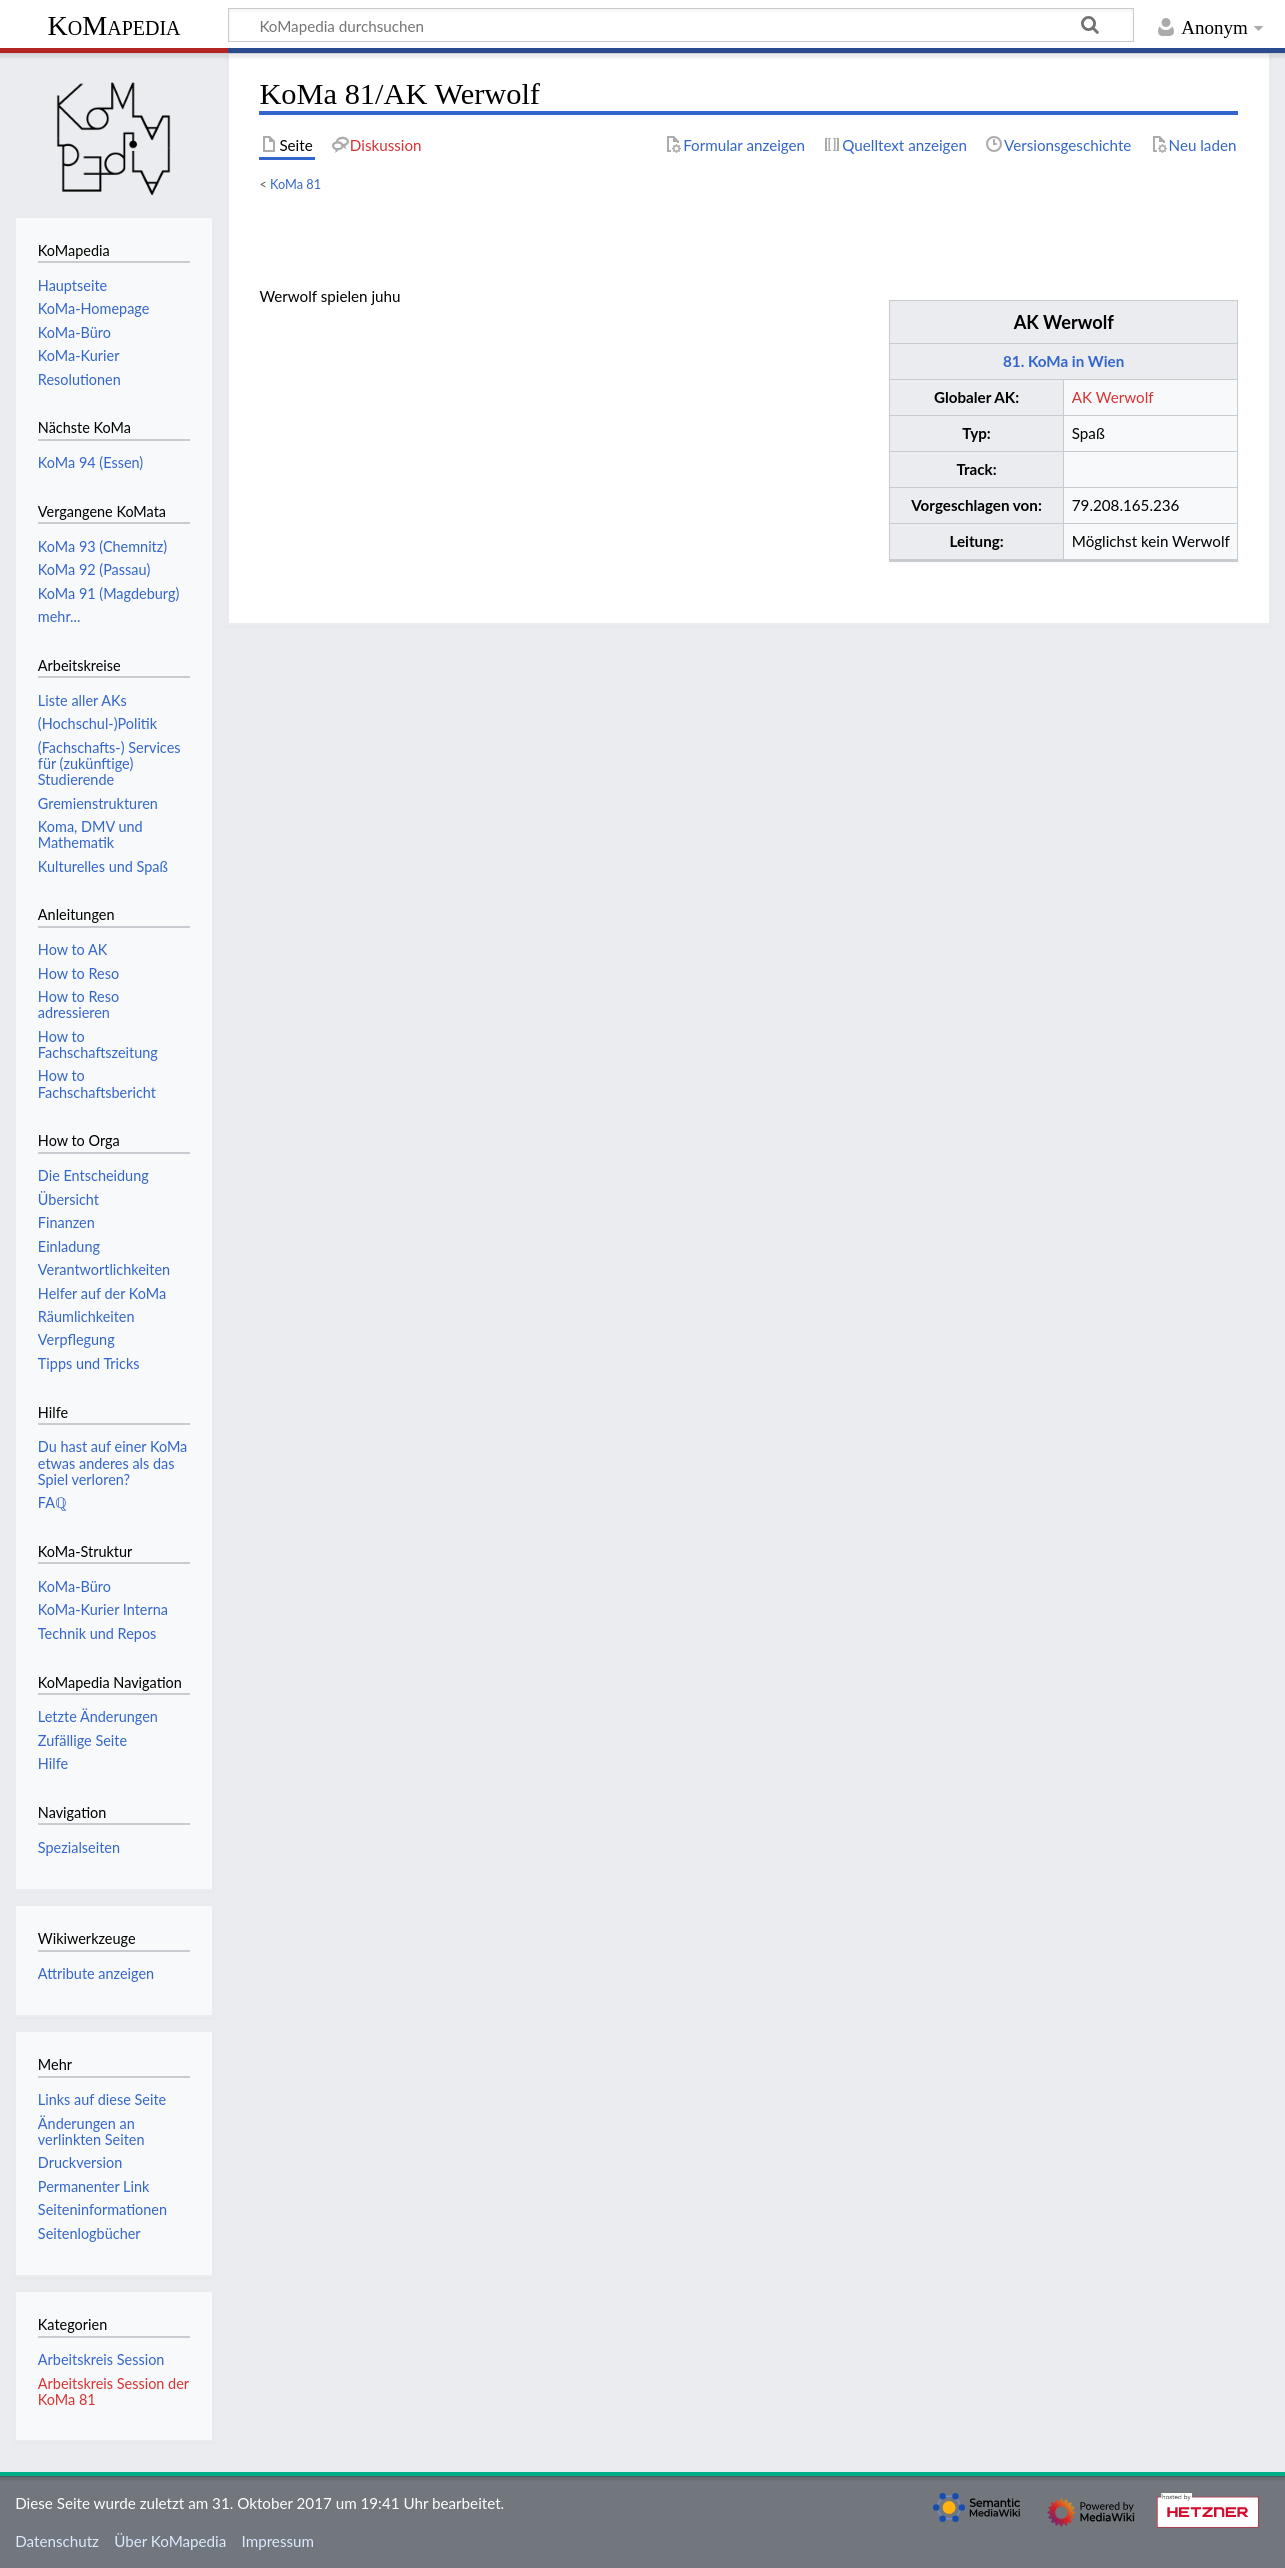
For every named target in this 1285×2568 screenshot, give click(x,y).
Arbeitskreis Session (101, 2359)
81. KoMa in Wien (1063, 361)
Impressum (278, 2541)
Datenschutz (57, 2541)
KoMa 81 (295, 184)
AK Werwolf (1064, 322)
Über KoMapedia (170, 2541)
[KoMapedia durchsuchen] (681, 25)
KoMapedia (113, 25)
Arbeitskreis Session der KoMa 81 (113, 2391)
